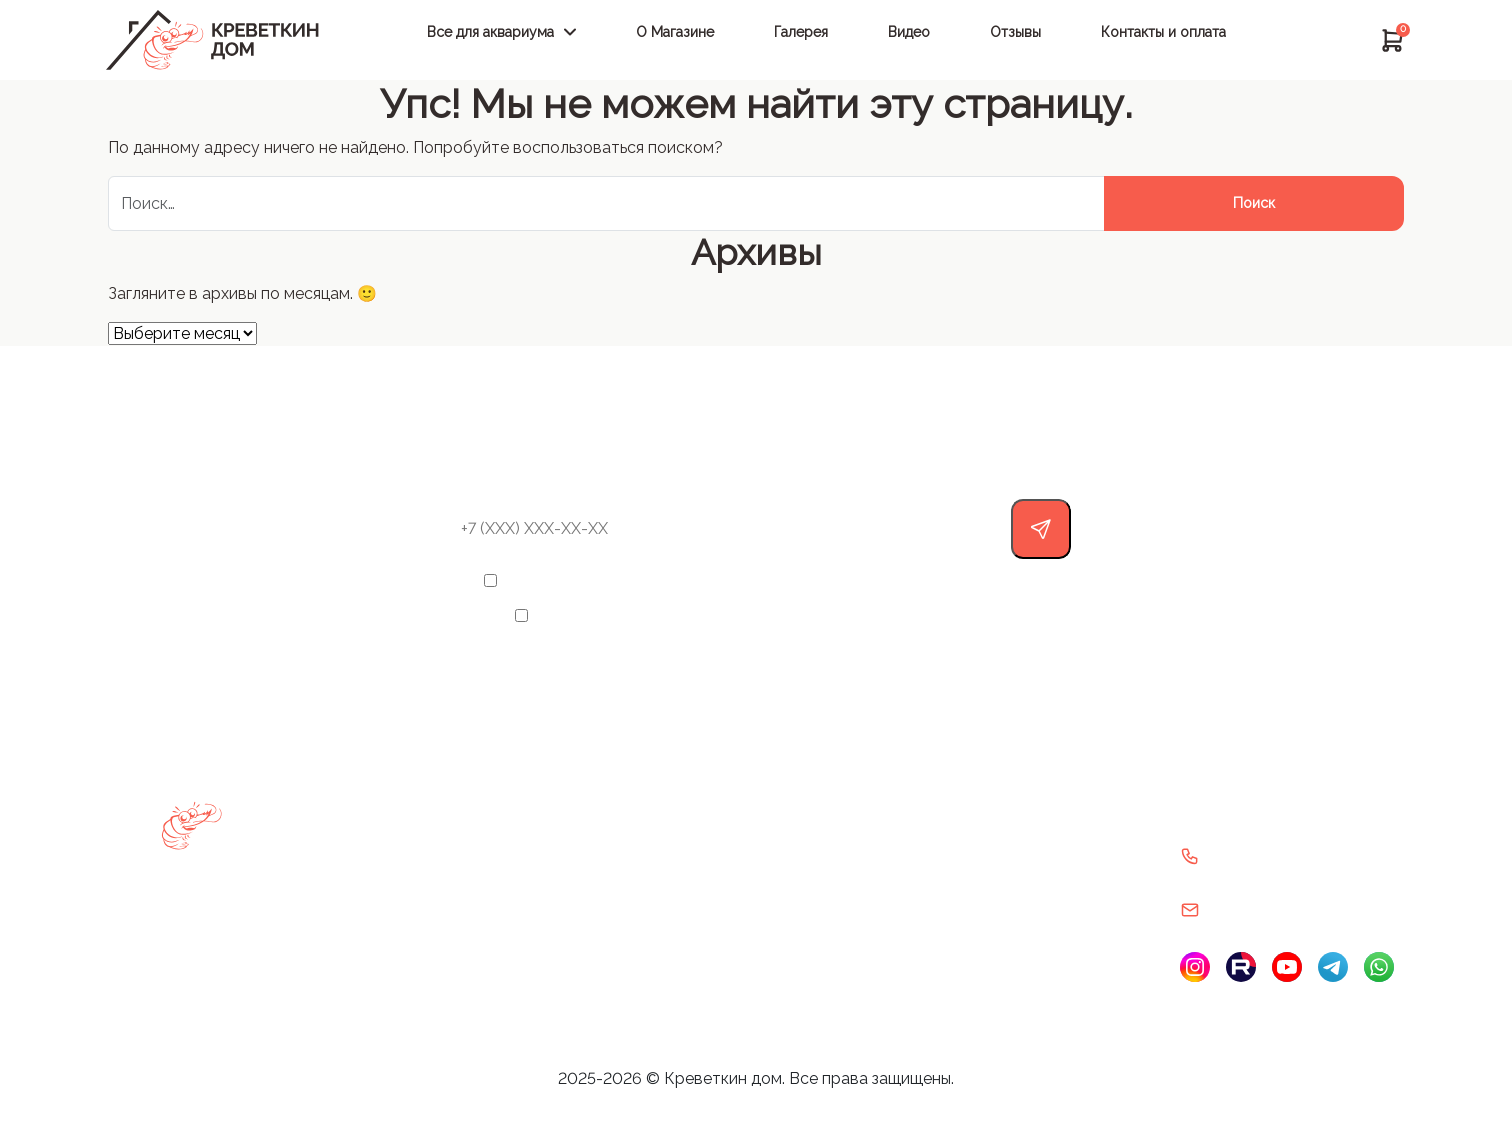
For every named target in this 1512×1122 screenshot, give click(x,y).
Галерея (801, 32)
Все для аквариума (490, 32)
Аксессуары (348, 850)
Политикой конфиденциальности (848, 615)
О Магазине (675, 32)
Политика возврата (985, 800)
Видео (909, 32)
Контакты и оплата (1163, 32)
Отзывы (1015, 32)
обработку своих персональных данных (852, 580)
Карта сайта (740, 900)
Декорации (345, 900)
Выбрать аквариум (370, 800)
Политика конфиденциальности (1026, 850)
